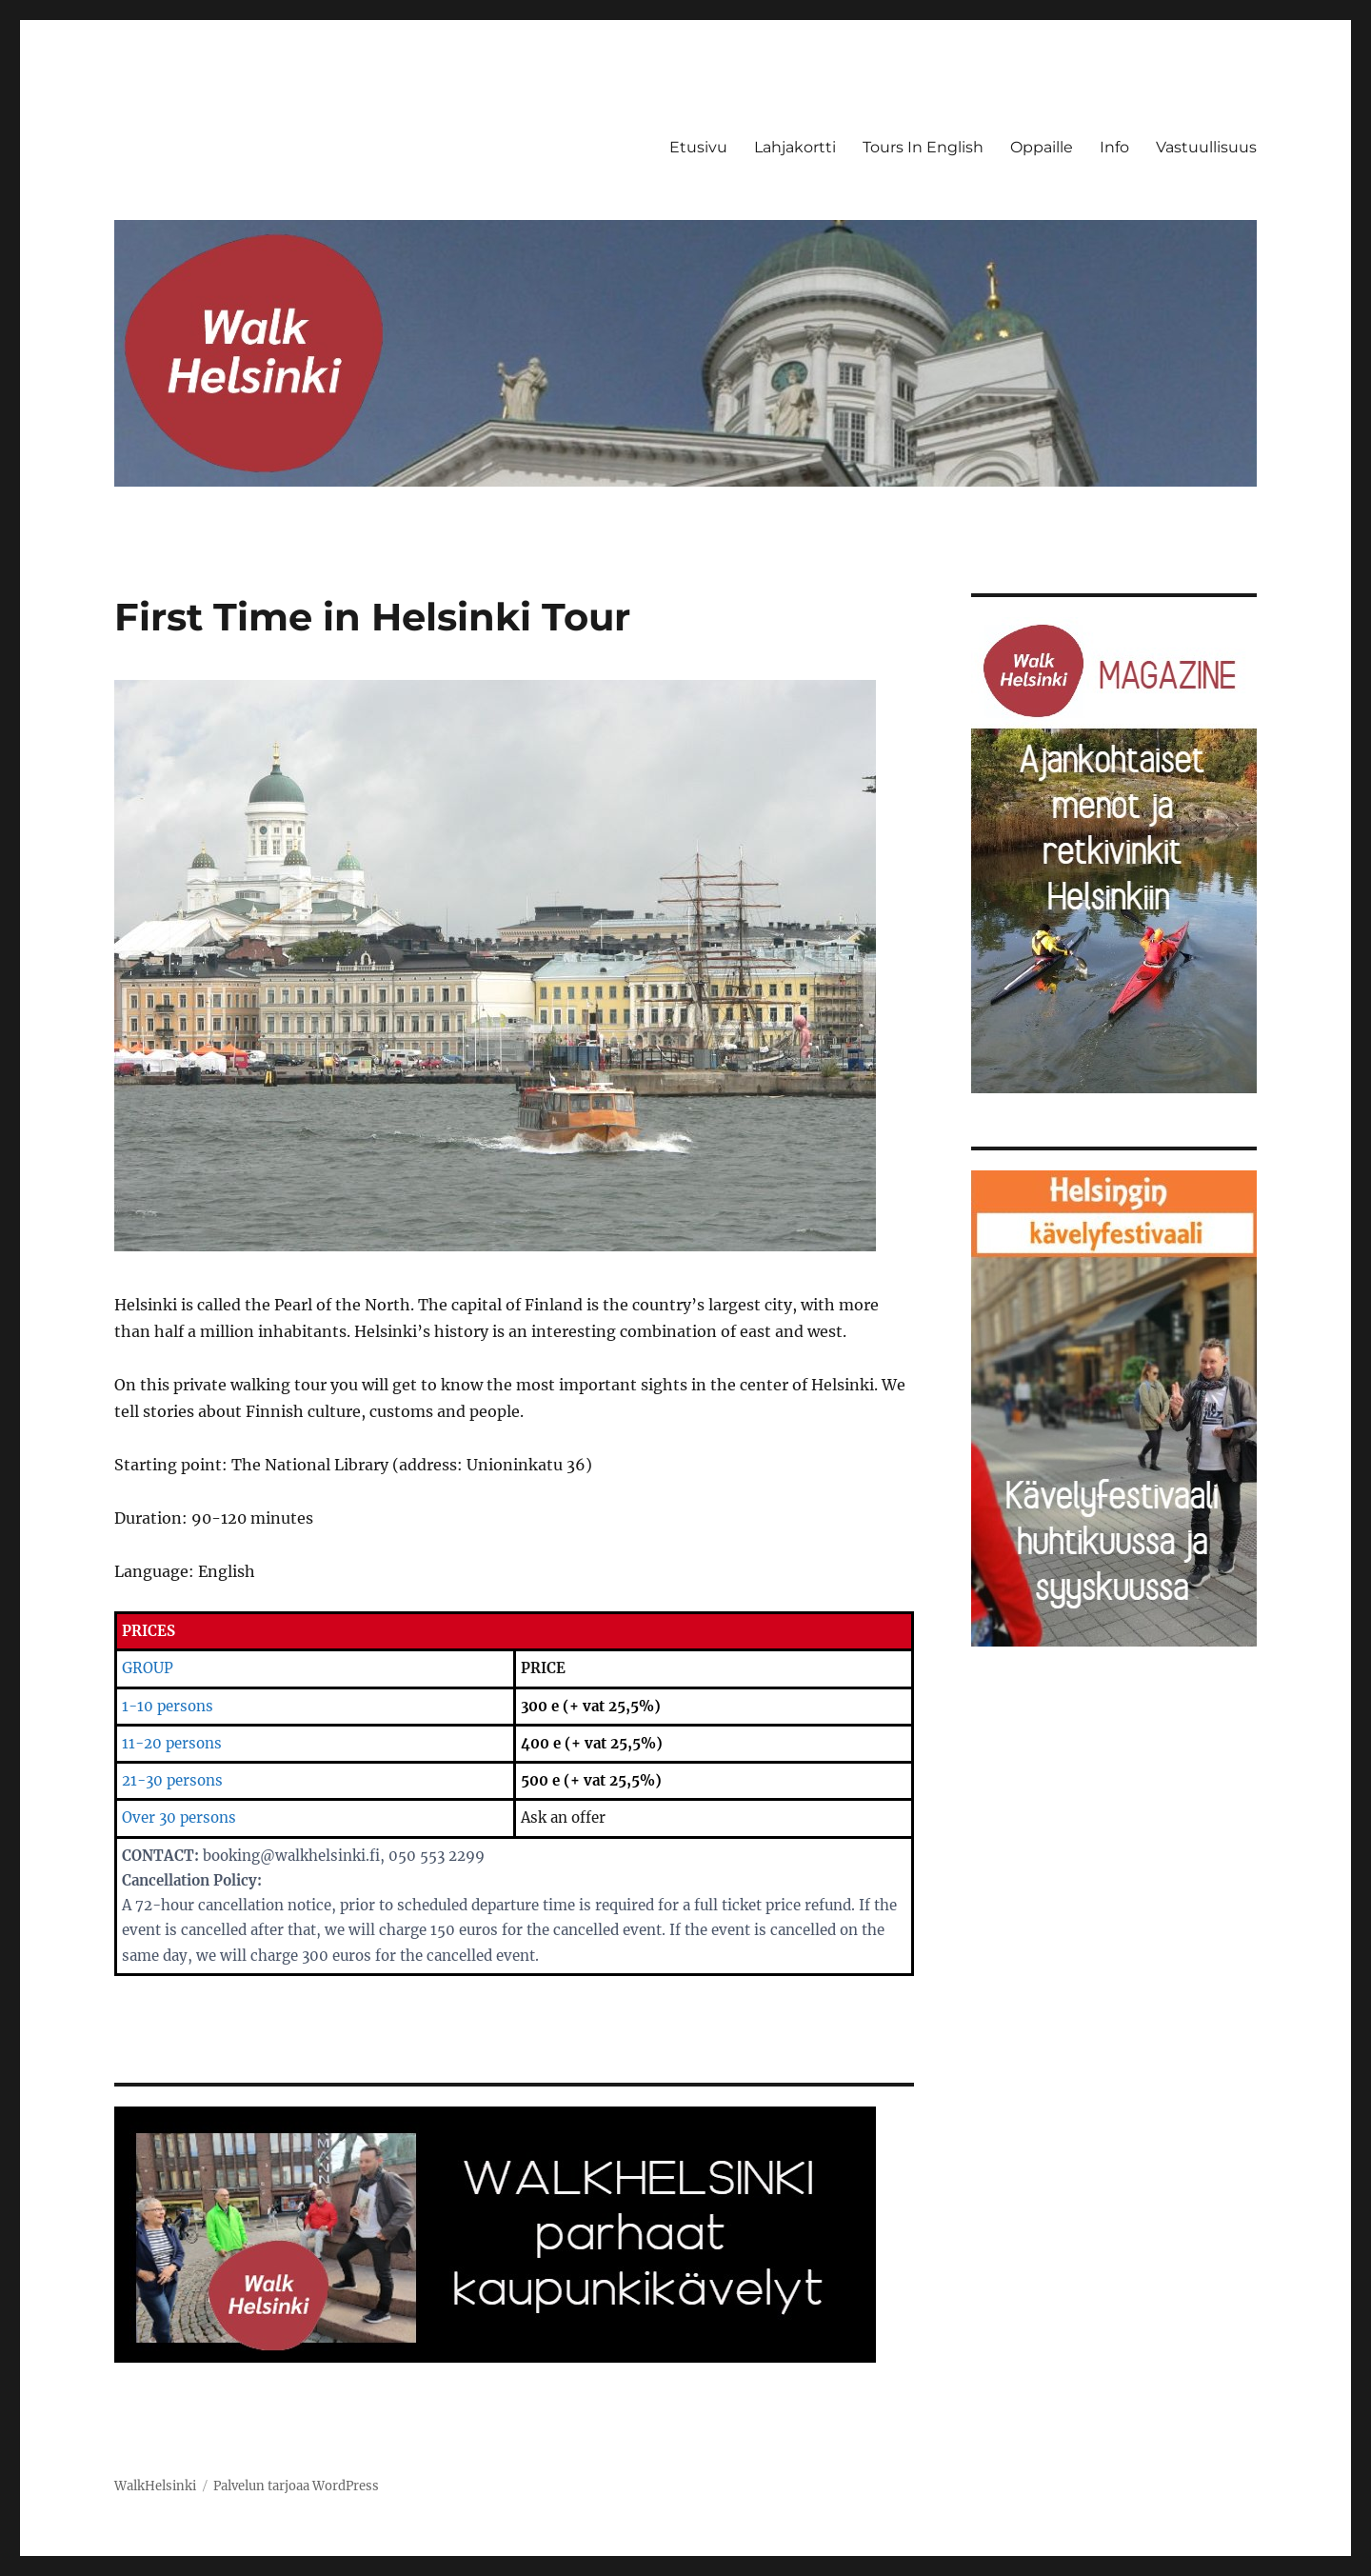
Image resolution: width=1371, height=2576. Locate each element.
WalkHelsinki (155, 2486)
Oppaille (1041, 147)
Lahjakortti (795, 147)
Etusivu (698, 147)
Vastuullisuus (1206, 147)
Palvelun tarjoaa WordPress (296, 2486)
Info (1114, 147)
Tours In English (923, 147)
